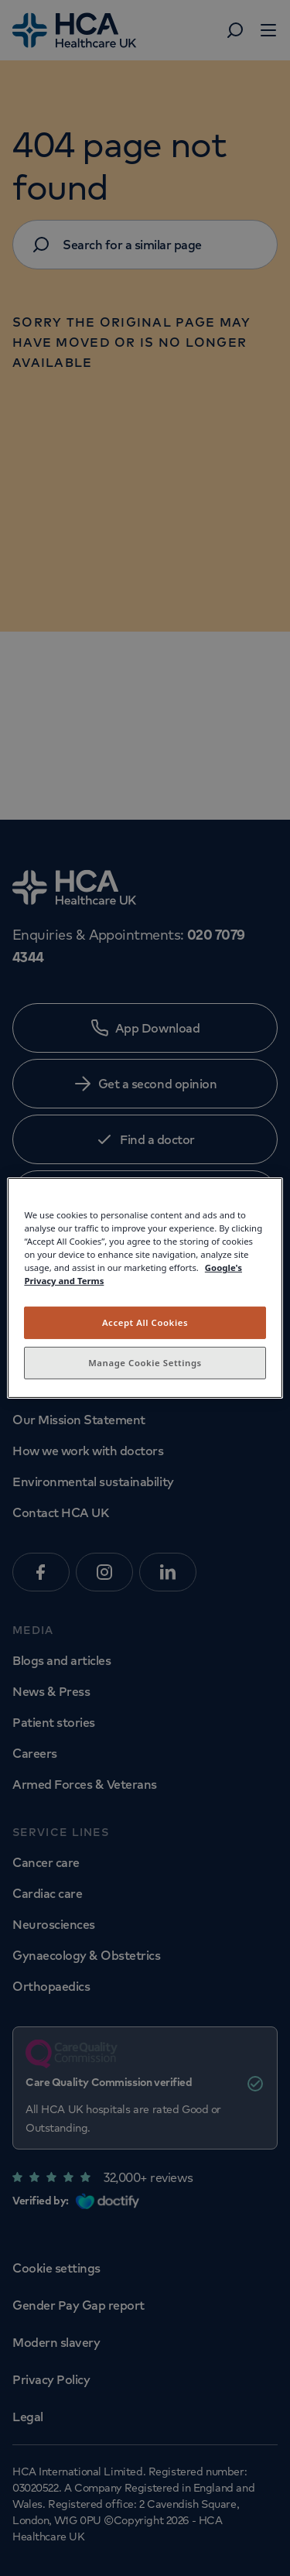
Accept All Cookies (145, 1322)
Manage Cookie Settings (145, 1362)
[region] (144, 1288)
